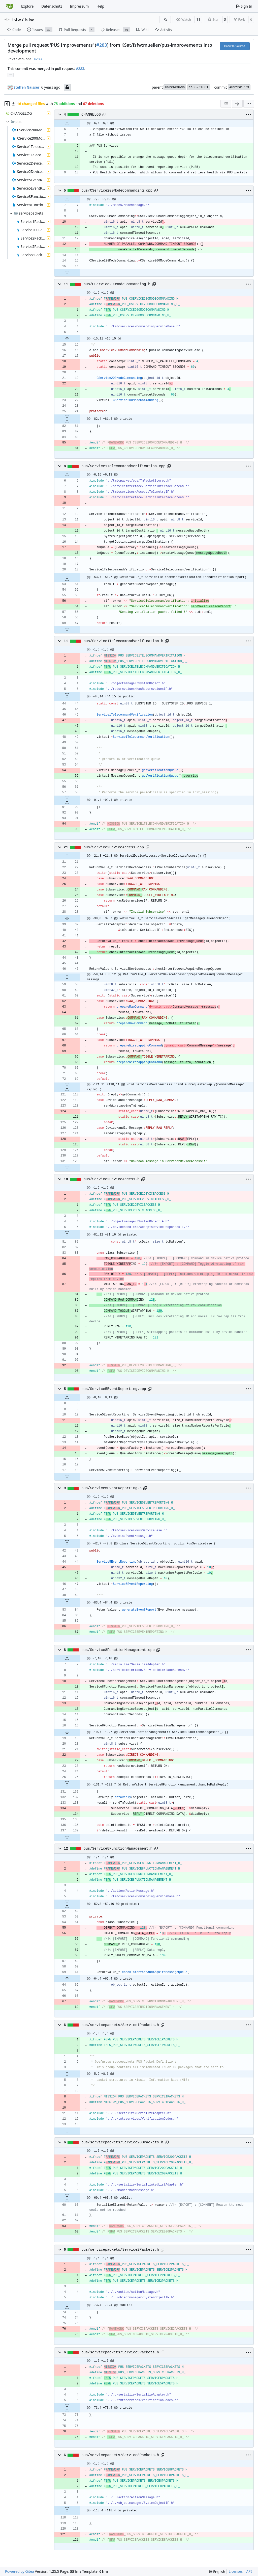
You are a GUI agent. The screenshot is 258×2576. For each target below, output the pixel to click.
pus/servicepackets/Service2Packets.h (120, 2250)
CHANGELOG (91, 115)
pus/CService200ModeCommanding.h (117, 284)
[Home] (10, 6)
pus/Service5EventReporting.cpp (113, 1389)
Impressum (79, 6)
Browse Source (234, 46)
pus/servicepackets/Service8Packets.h (120, 2455)
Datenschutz (51, 6)
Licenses (236, 2571)
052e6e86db (175, 87)
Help (100, 6)
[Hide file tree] (7, 103)
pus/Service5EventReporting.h (111, 1488)
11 (198, 19)
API (249, 2571)
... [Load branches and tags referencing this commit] (10, 74)
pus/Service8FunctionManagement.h (118, 1849)
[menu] (248, 104)
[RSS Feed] (165, 19)
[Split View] (237, 104)
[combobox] (225, 104)
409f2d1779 (239, 87)
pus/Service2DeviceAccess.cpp (114, 847)
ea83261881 (198, 87)
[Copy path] (104, 114)
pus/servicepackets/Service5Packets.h (120, 2352)
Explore (27, 6)
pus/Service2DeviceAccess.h (112, 1179)
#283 (101, 45)
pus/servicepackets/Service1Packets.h (120, 2025)
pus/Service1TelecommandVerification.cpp (123, 466)
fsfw (16, 19)
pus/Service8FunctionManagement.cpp (118, 1650)
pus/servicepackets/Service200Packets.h (122, 2142)
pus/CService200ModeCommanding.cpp (116, 191)
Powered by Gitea (19, 2571)
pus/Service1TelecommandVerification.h (123, 641)
